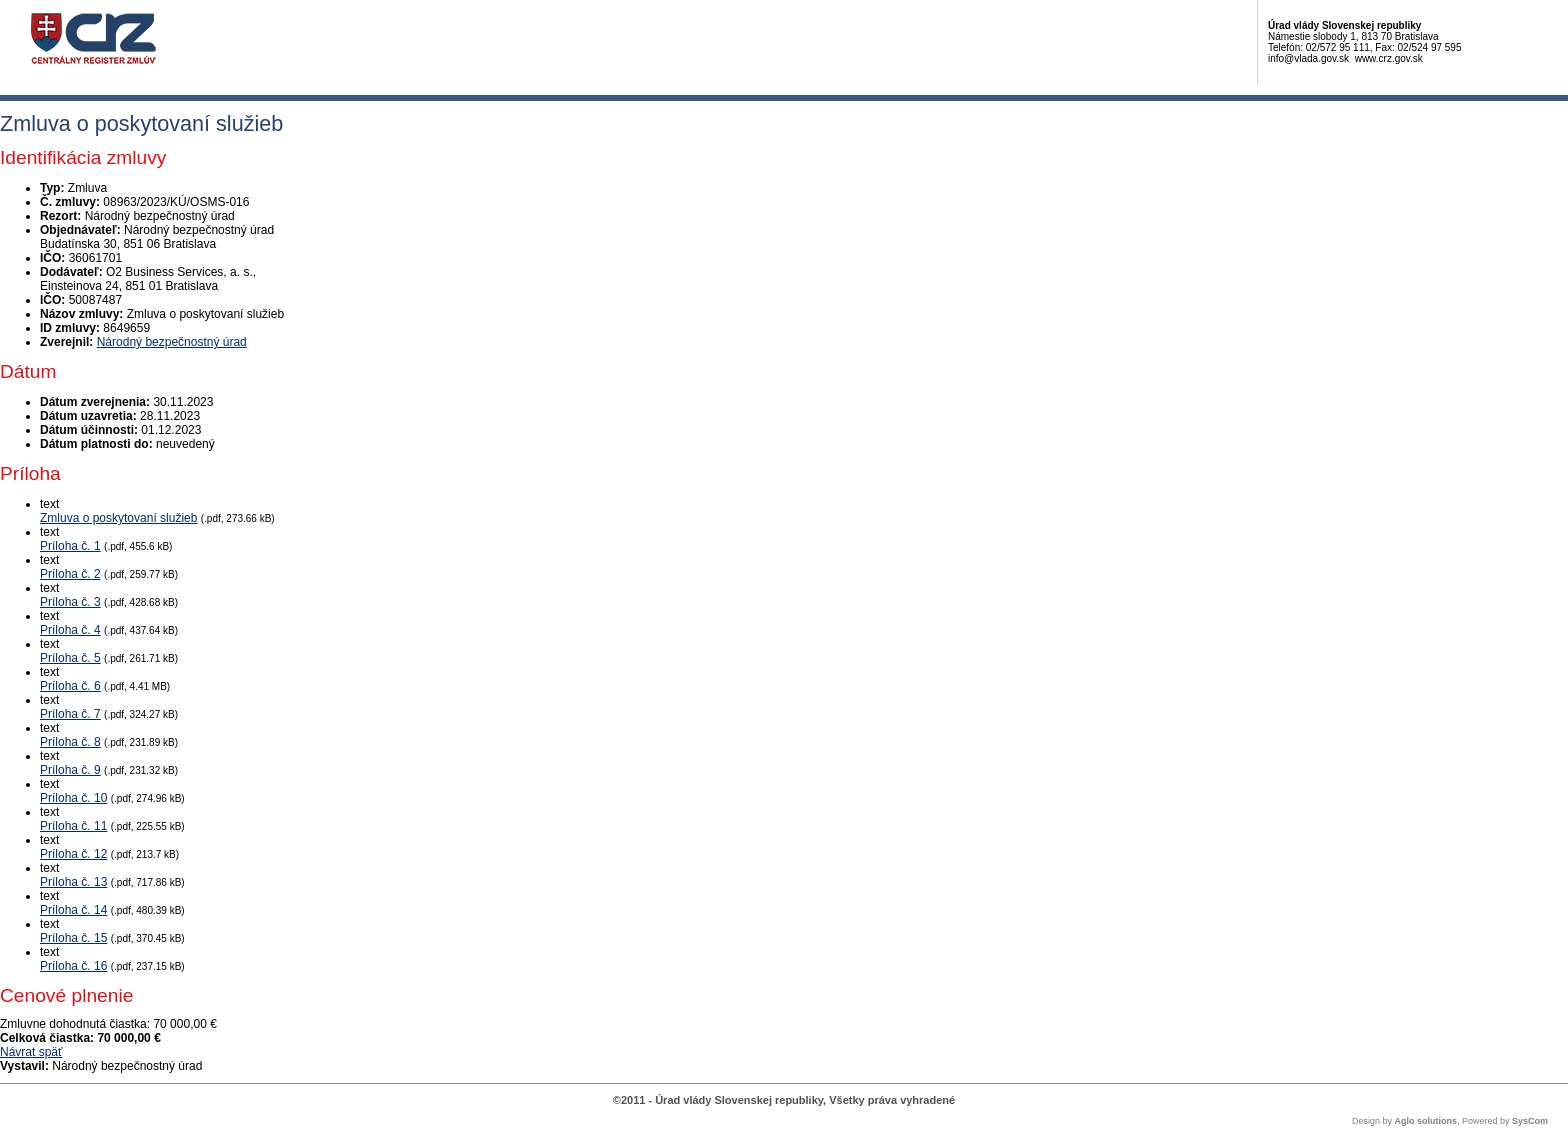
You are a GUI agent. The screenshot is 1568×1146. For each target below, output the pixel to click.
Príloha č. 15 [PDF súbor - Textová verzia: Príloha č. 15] (73, 938)
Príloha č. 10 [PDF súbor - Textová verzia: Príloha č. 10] (73, 798)
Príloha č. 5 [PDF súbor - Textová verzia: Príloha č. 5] (70, 658)
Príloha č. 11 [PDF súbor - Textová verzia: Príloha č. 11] (73, 826)
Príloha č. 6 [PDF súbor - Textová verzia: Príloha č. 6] (70, 686)
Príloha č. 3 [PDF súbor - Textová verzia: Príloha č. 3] (70, 602)
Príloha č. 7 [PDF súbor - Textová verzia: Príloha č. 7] (70, 714)
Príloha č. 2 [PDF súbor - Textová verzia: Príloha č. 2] (70, 574)
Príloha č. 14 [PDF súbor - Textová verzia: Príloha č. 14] (73, 910)
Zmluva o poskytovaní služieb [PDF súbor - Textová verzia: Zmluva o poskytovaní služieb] (118, 518)
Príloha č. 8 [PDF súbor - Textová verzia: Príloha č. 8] (70, 742)
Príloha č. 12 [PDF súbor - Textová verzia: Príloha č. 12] (73, 854)
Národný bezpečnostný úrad (172, 342)
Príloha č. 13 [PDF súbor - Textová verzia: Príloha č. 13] (73, 882)
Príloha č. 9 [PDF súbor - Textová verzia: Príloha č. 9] (70, 770)
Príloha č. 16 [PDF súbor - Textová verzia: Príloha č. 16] (73, 966)
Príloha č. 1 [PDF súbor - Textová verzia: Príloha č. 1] (70, 546)
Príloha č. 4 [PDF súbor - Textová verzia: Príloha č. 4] (70, 630)
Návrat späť (31, 1052)
